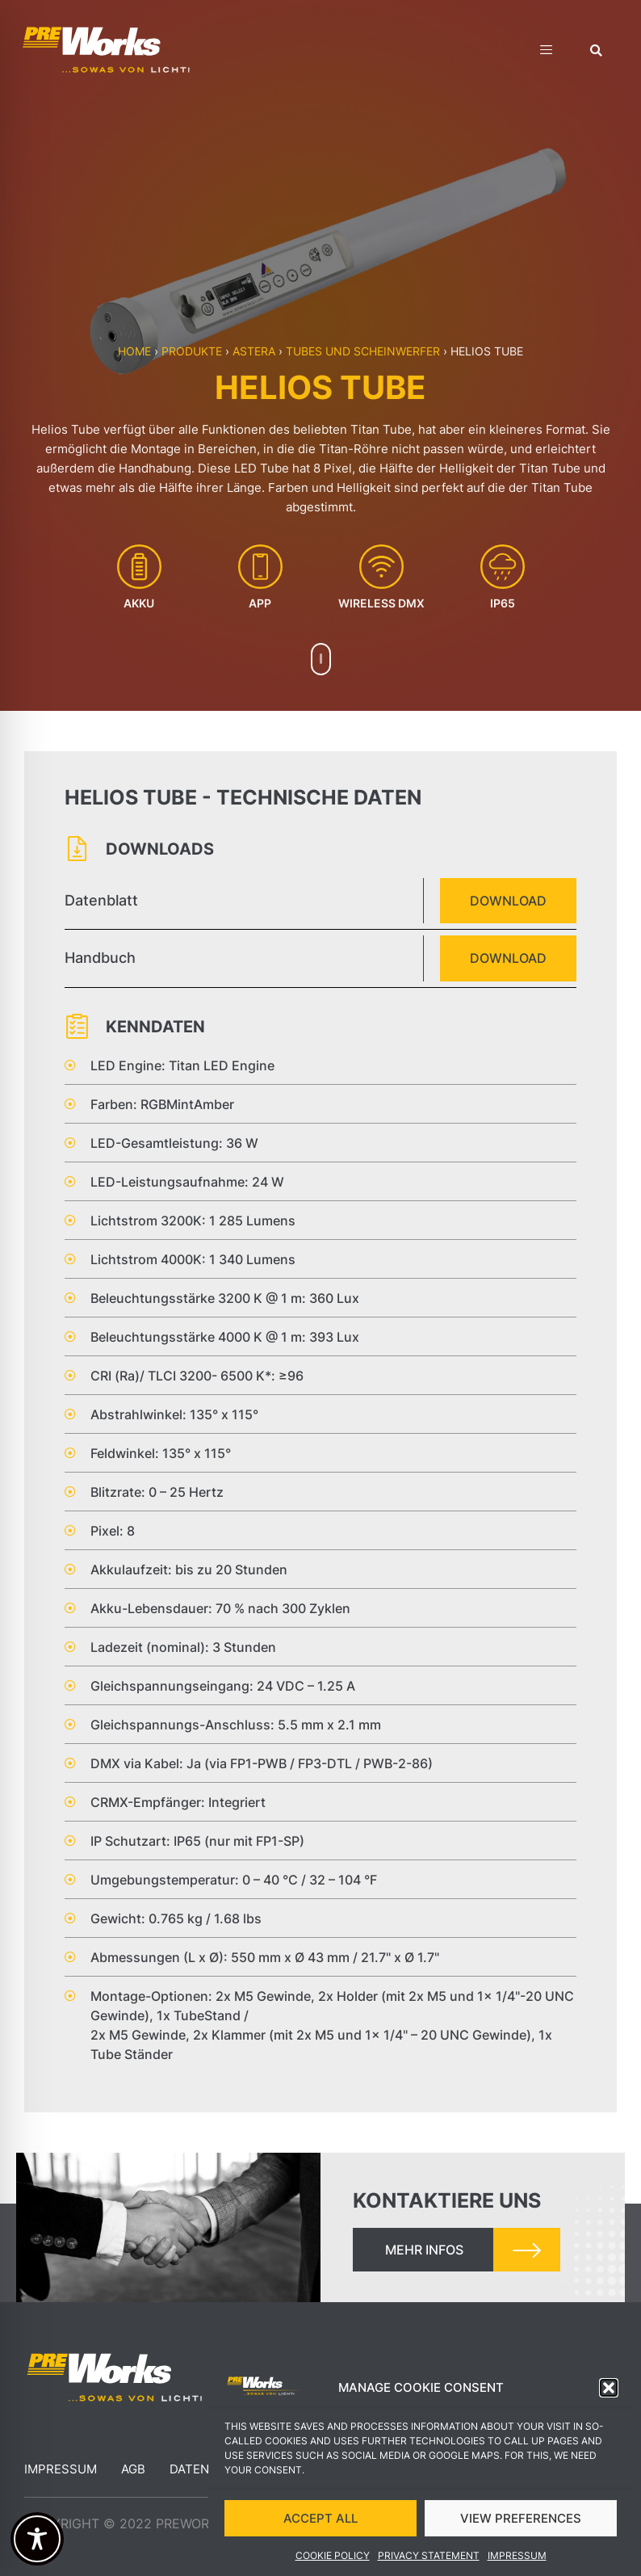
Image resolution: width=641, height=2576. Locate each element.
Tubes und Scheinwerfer (363, 351)
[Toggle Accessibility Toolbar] (37, 2539)
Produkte (191, 351)
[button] (609, 2391)
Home (134, 351)
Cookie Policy (332, 2559)
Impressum (517, 2559)
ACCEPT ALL (320, 2520)
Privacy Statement (429, 2559)
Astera (254, 351)
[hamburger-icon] (546, 52)
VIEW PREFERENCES (520, 2520)
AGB (133, 2469)
